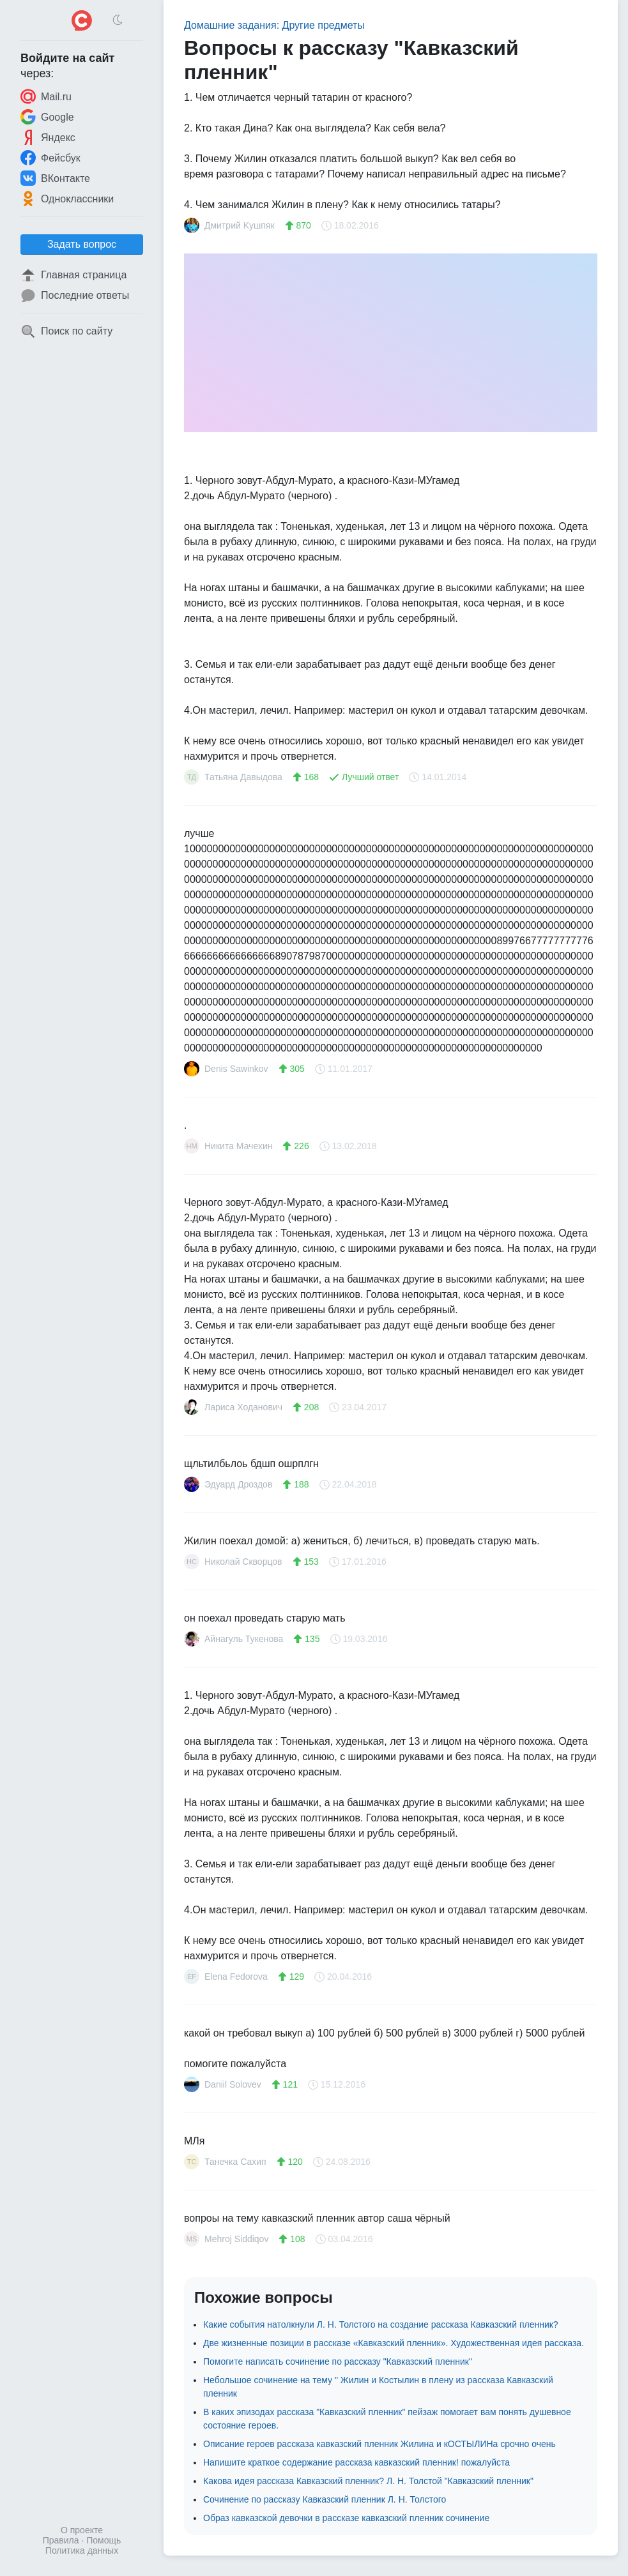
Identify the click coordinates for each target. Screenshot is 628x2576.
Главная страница (73, 275)
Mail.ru (46, 96)
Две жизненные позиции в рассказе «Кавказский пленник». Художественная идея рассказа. (393, 2343)
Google (47, 116)
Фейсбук (50, 157)
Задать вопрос (81, 244)
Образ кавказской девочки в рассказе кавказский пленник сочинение (346, 2518)
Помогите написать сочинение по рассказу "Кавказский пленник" (337, 2361)
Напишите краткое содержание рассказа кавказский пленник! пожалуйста (356, 2462)
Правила (61, 2540)
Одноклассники (67, 198)
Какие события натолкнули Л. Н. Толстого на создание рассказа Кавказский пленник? (380, 2324)
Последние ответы (74, 295)
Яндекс (47, 137)
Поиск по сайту (66, 331)
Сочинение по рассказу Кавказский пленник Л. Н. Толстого (324, 2499)
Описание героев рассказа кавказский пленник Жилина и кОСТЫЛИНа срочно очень (379, 2444)
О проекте (82, 2530)
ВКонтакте (55, 178)
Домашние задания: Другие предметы (274, 25)
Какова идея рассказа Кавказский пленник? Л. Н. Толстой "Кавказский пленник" (368, 2481)
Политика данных (81, 2550)
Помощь (103, 2540)
